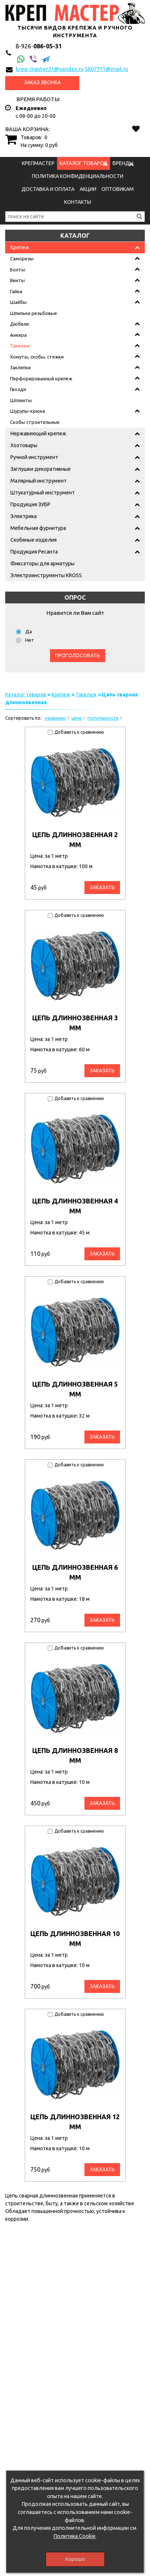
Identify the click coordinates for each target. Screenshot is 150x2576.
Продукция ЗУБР (30, 504)
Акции (88, 189)
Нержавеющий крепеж (38, 433)
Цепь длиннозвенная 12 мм (75, 2121)
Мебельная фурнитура (38, 528)
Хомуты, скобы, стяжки (37, 356)
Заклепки (20, 367)
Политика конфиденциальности (77, 176)
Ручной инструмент (34, 457)
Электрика (23, 516)
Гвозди (18, 389)
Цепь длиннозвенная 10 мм (75, 1938)
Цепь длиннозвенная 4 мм (75, 1206)
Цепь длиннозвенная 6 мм (75, 1572)
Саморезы (22, 258)
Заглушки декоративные (40, 469)
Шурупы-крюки (27, 411)
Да (28, 631)
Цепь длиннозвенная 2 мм (75, 839)
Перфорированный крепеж (41, 378)
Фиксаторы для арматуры (42, 563)
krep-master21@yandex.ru (50, 69)
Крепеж (19, 247)
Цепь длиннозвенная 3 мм (75, 1022)
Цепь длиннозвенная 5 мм (75, 1389)
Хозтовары (23, 445)
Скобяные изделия (33, 540)
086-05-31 (39, 46)
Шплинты (21, 400)
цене (76, 718)
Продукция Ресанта (34, 552)
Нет (29, 640)
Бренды (123, 163)
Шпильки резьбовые (33, 313)
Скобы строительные (35, 422)
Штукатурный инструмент (42, 493)
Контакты (77, 202)
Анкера (18, 335)
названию (55, 718)
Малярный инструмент (38, 481)
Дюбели (19, 323)
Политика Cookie (74, 2536)
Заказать (102, 887)
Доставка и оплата (47, 189)
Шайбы (18, 302)
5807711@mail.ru (106, 69)
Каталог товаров (83, 163)
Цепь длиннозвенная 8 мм (75, 1755)
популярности (103, 718)
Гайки (16, 291)
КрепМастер (38, 163)
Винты (17, 280)
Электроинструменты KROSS (46, 575)
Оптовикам (117, 189)
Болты (17, 269)
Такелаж (20, 345)
